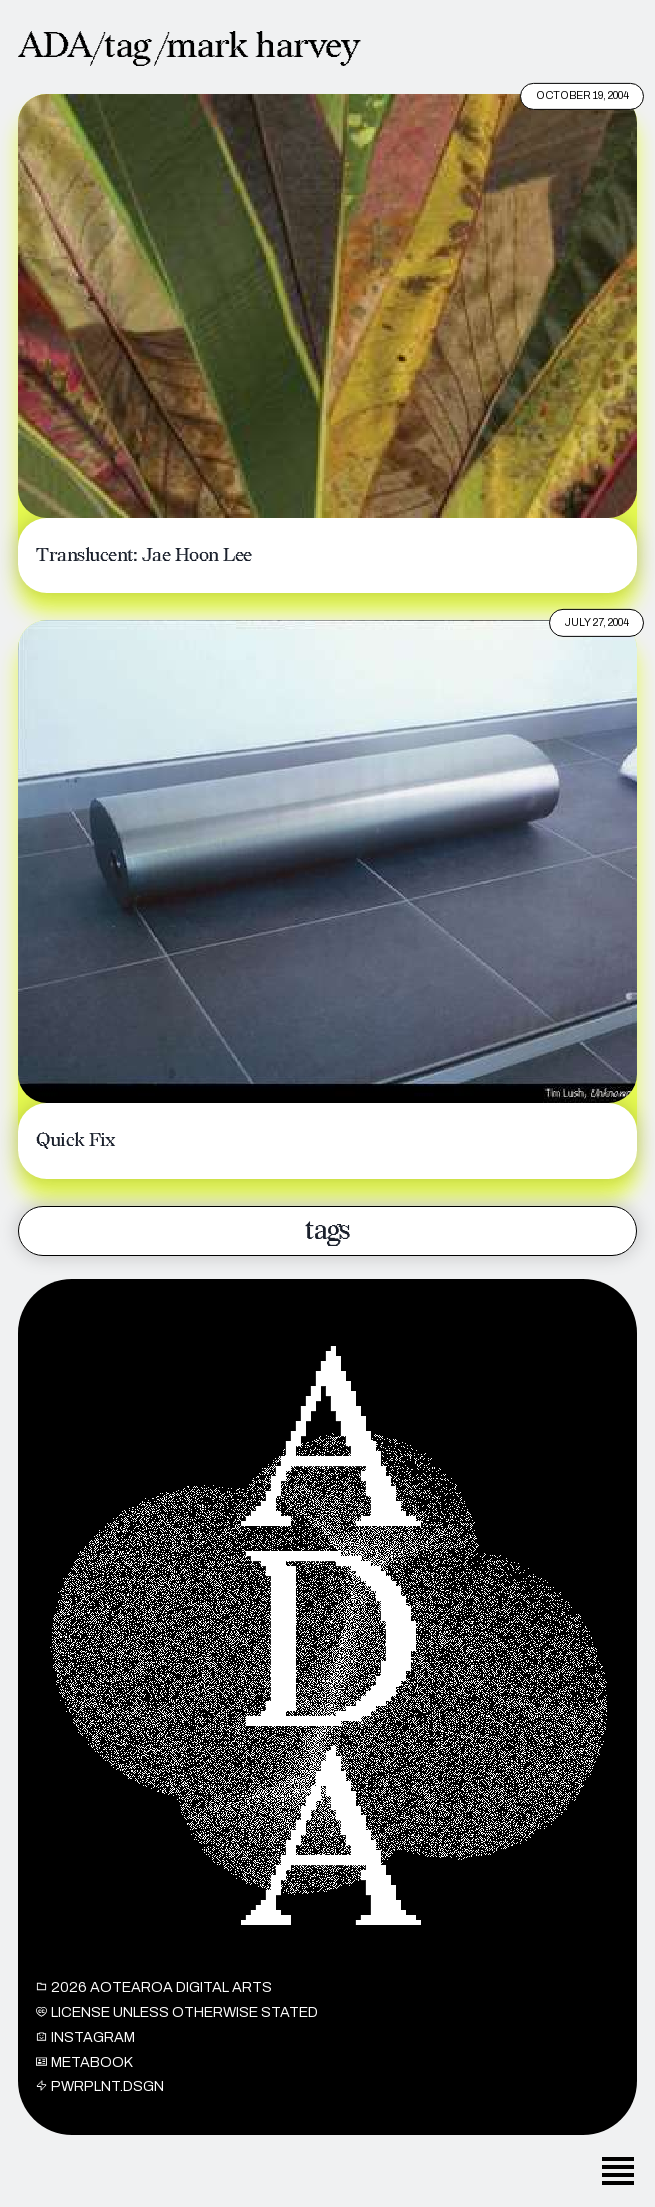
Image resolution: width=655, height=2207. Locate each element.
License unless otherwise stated (177, 2022)
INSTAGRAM (85, 2046)
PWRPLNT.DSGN (100, 2096)
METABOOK (84, 2071)
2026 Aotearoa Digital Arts (154, 1997)
